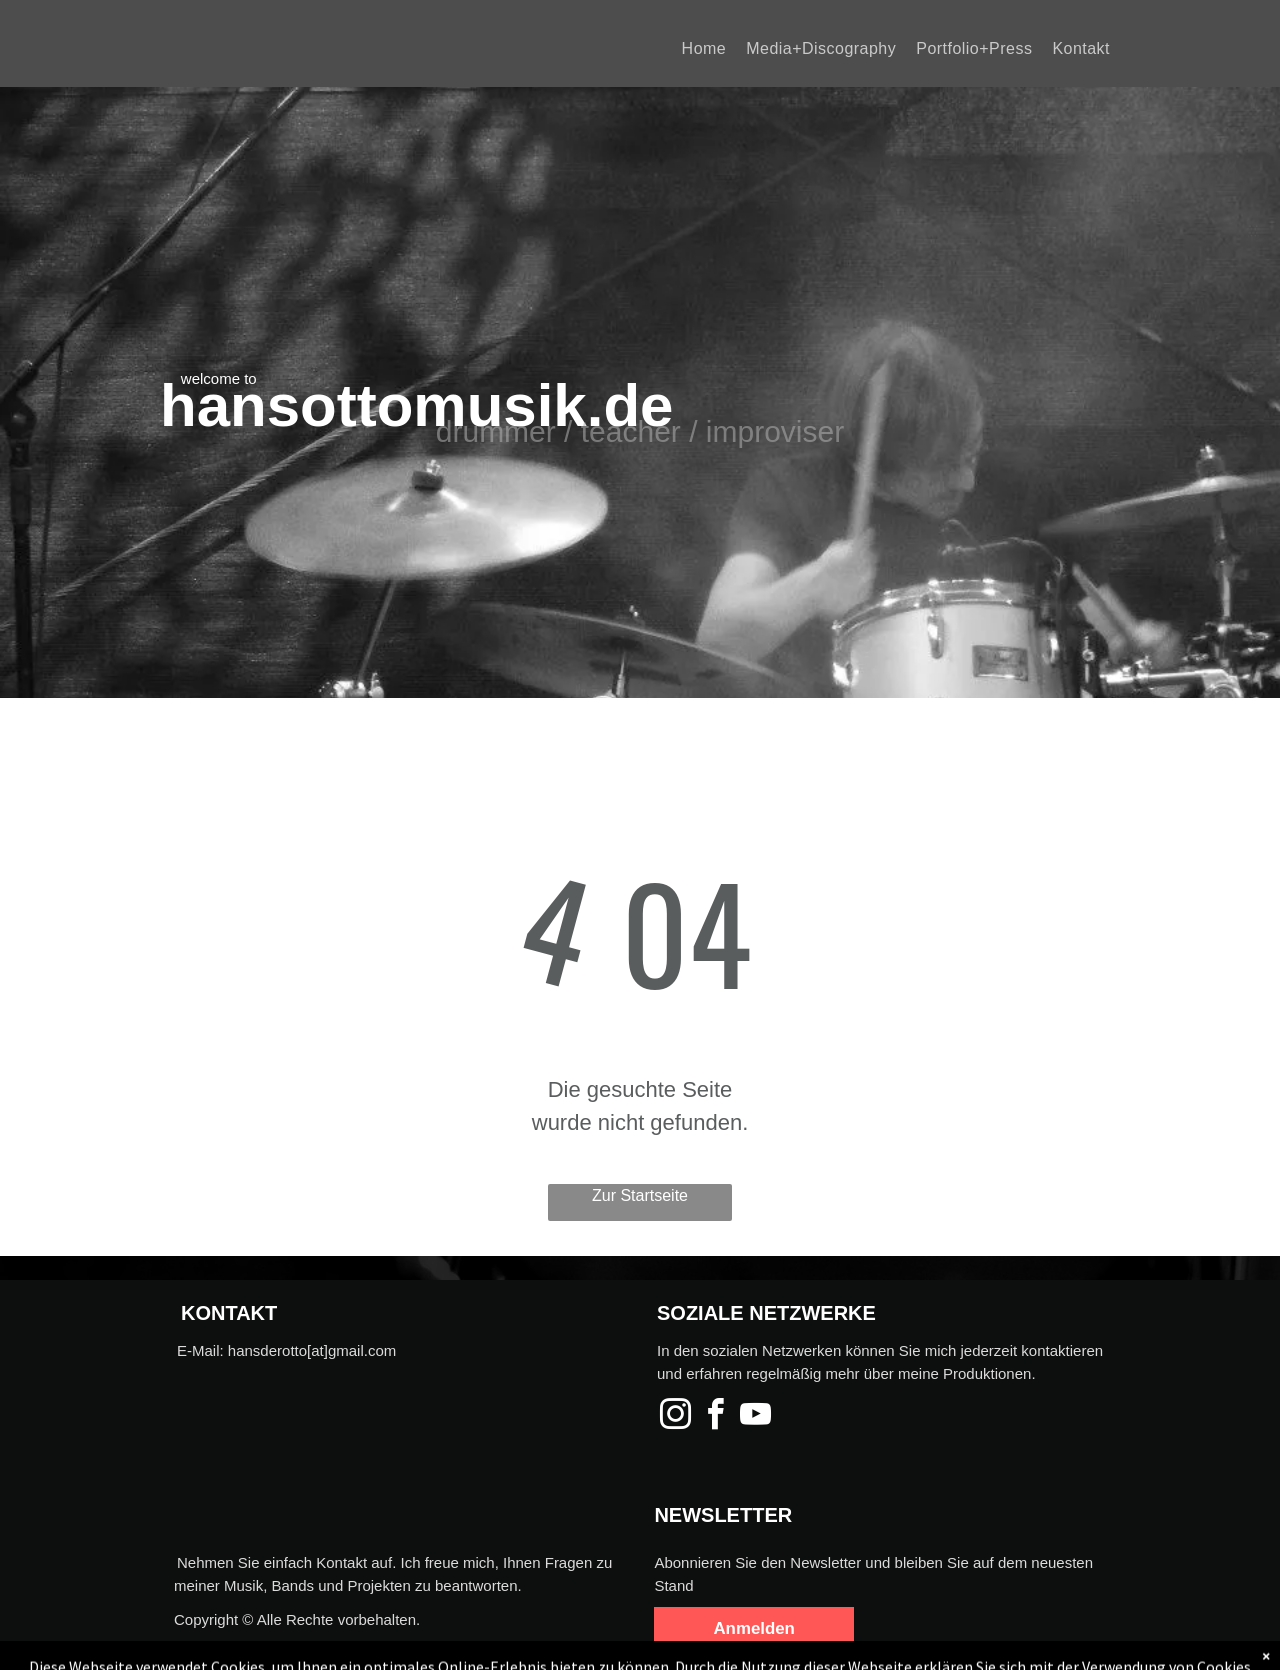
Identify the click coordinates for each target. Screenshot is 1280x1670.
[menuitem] (704, 48)
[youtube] (755, 1417)
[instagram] (675, 1417)
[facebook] (715, 1417)
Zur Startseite (640, 1195)
